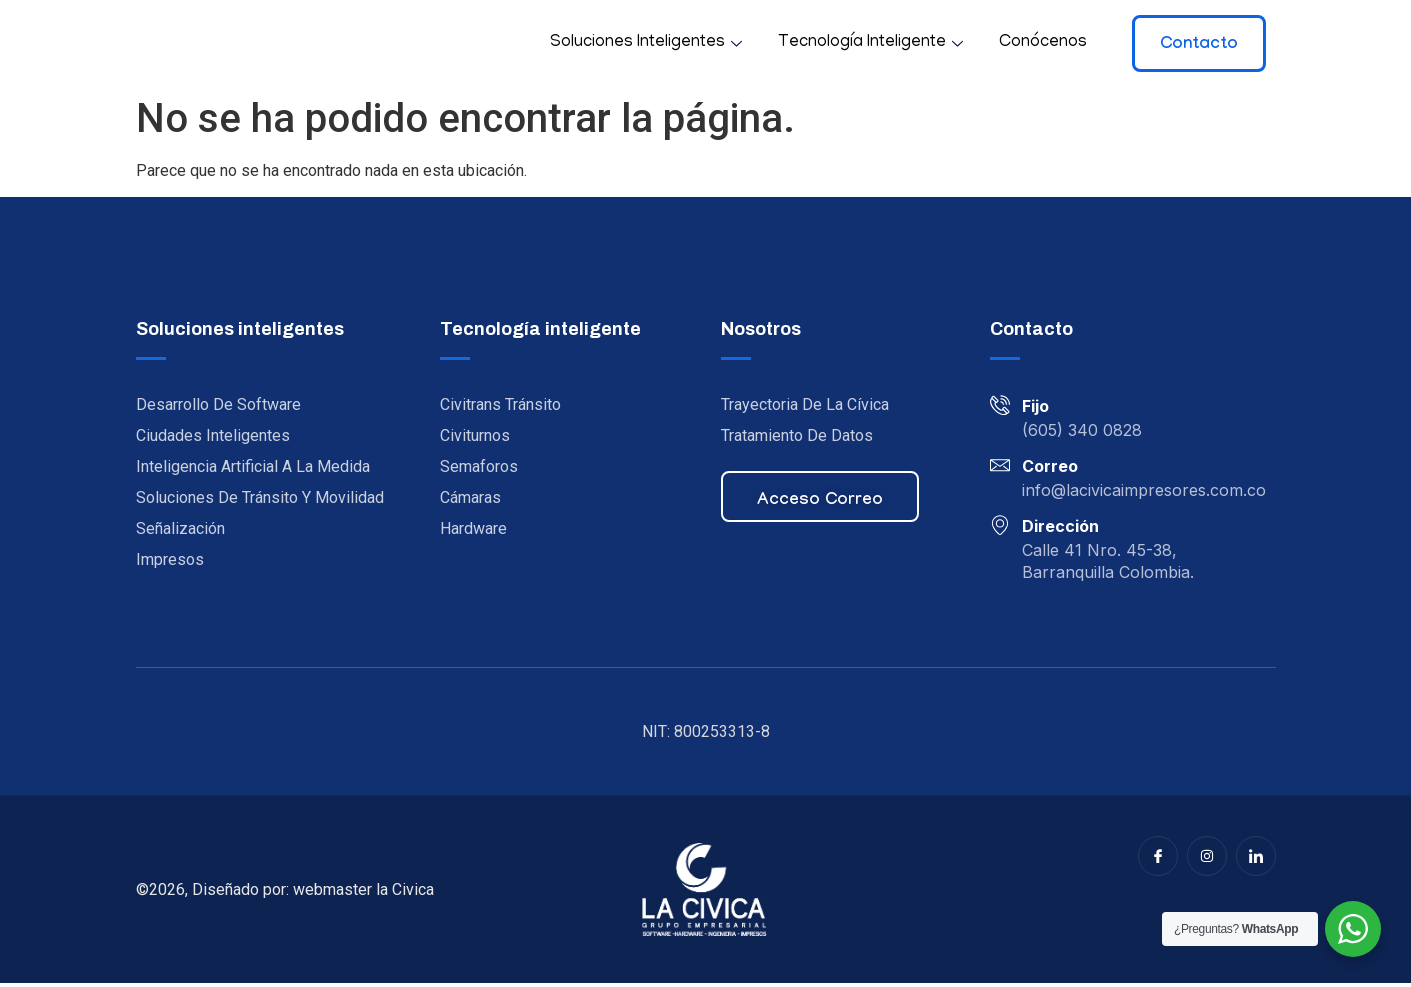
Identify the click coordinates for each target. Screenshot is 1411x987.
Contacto (1199, 45)
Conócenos (1043, 43)
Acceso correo (820, 505)
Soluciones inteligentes (646, 43)
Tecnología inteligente (870, 43)
